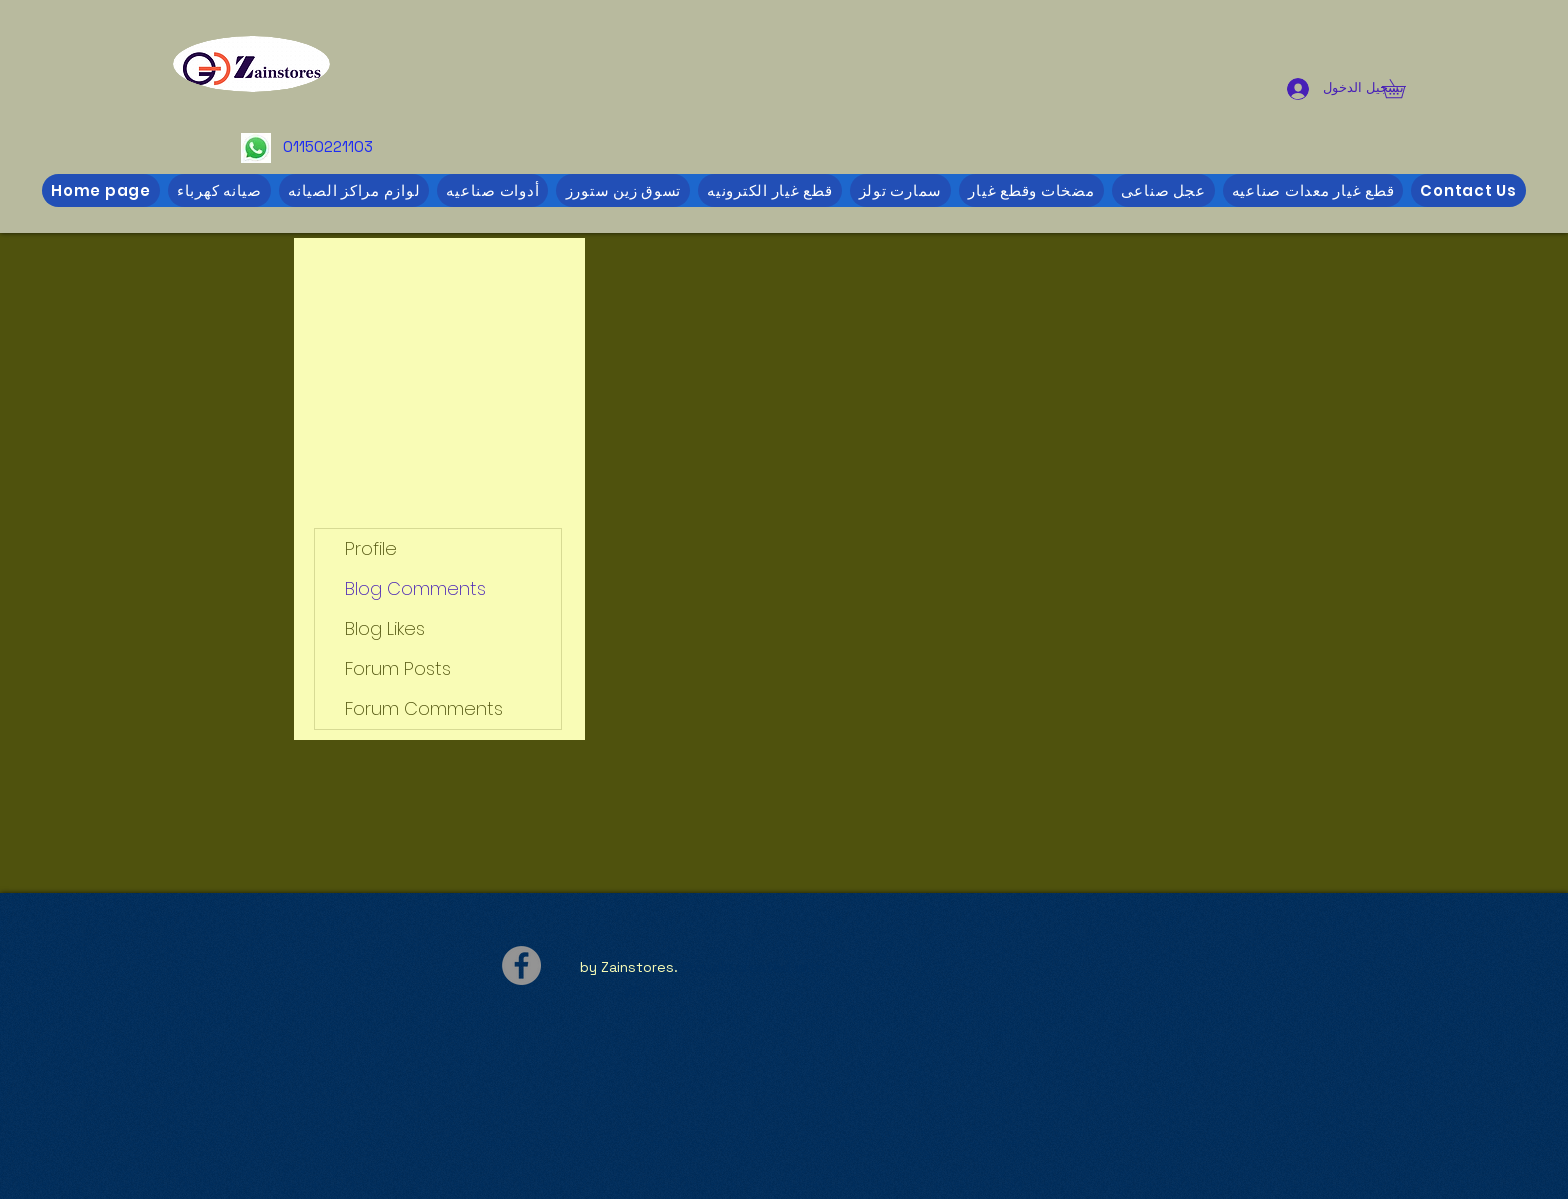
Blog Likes (385, 628)
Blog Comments (415, 588)
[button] (1403, 88)
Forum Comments (424, 708)
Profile (371, 548)
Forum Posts (398, 668)
